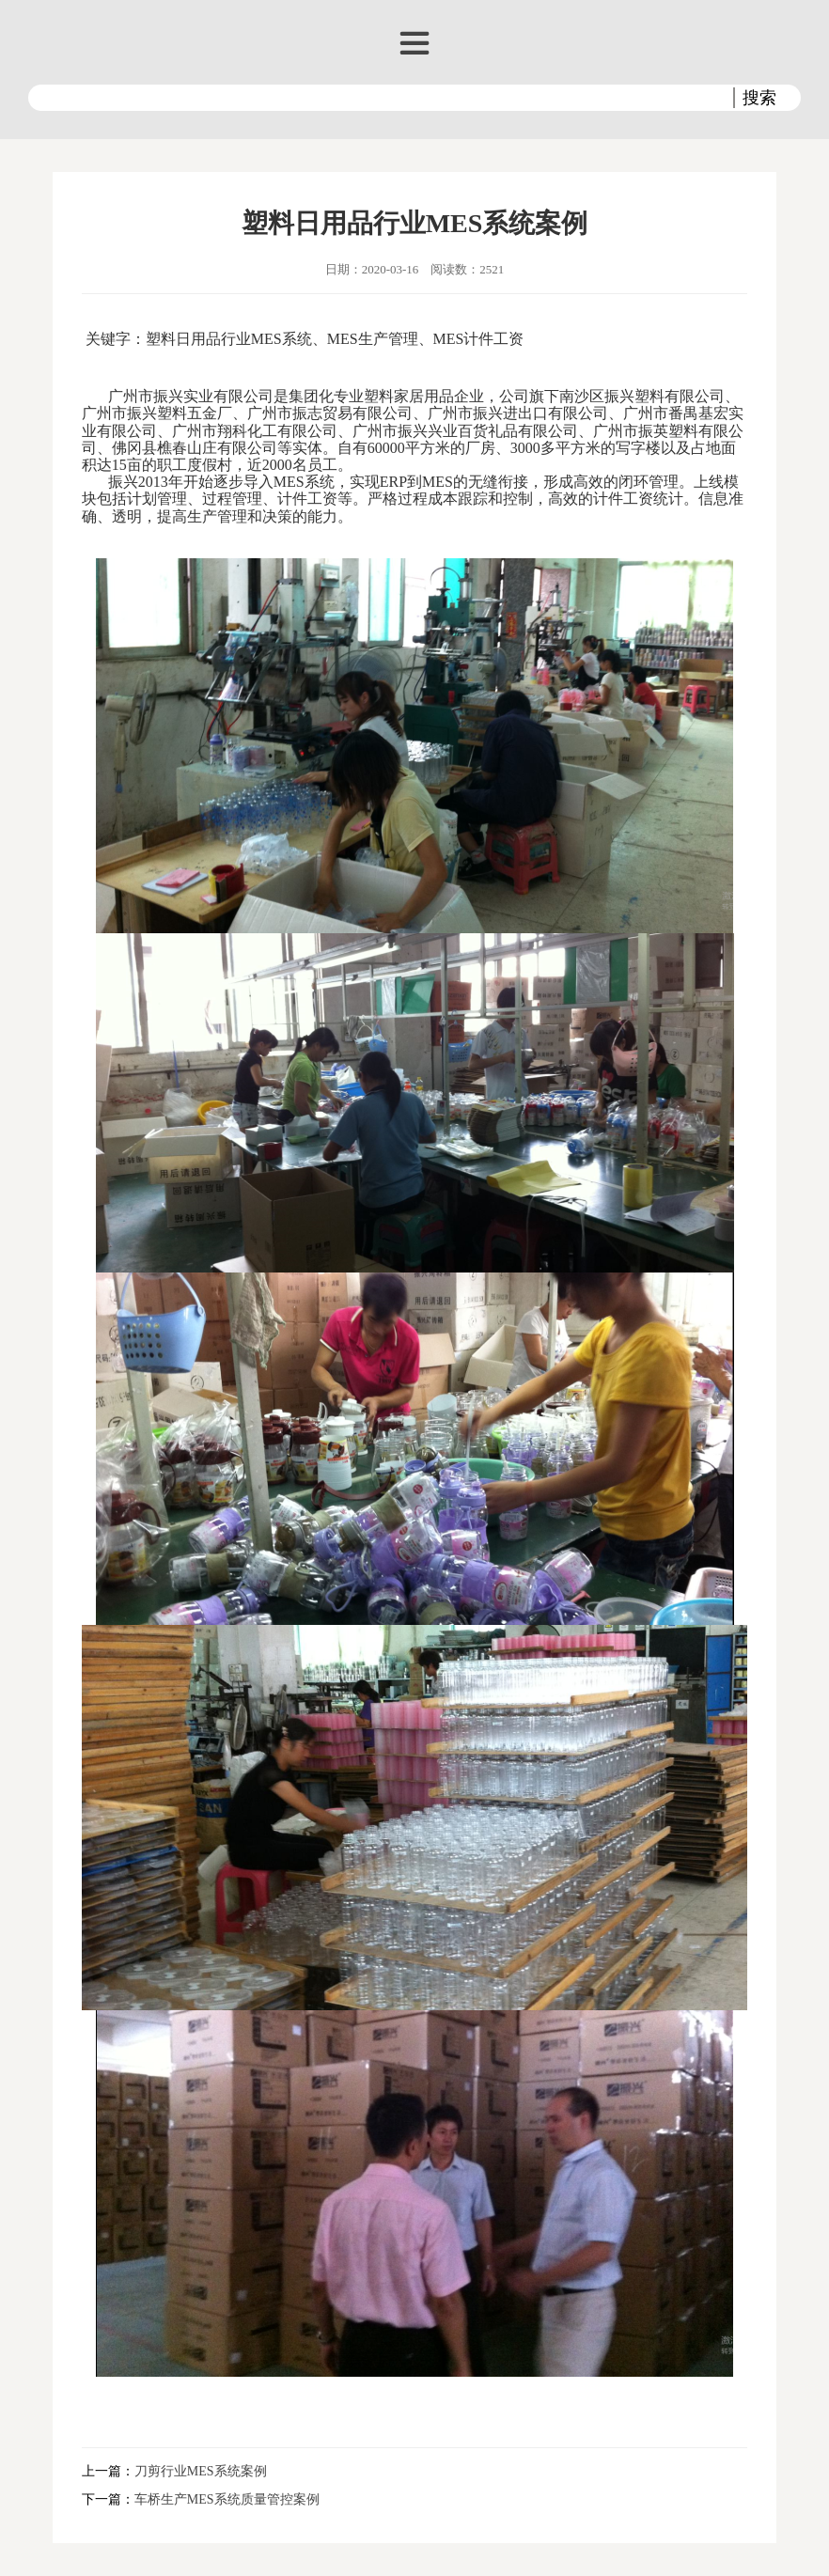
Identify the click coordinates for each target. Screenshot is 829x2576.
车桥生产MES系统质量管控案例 (227, 2499)
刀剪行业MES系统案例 (200, 2471)
